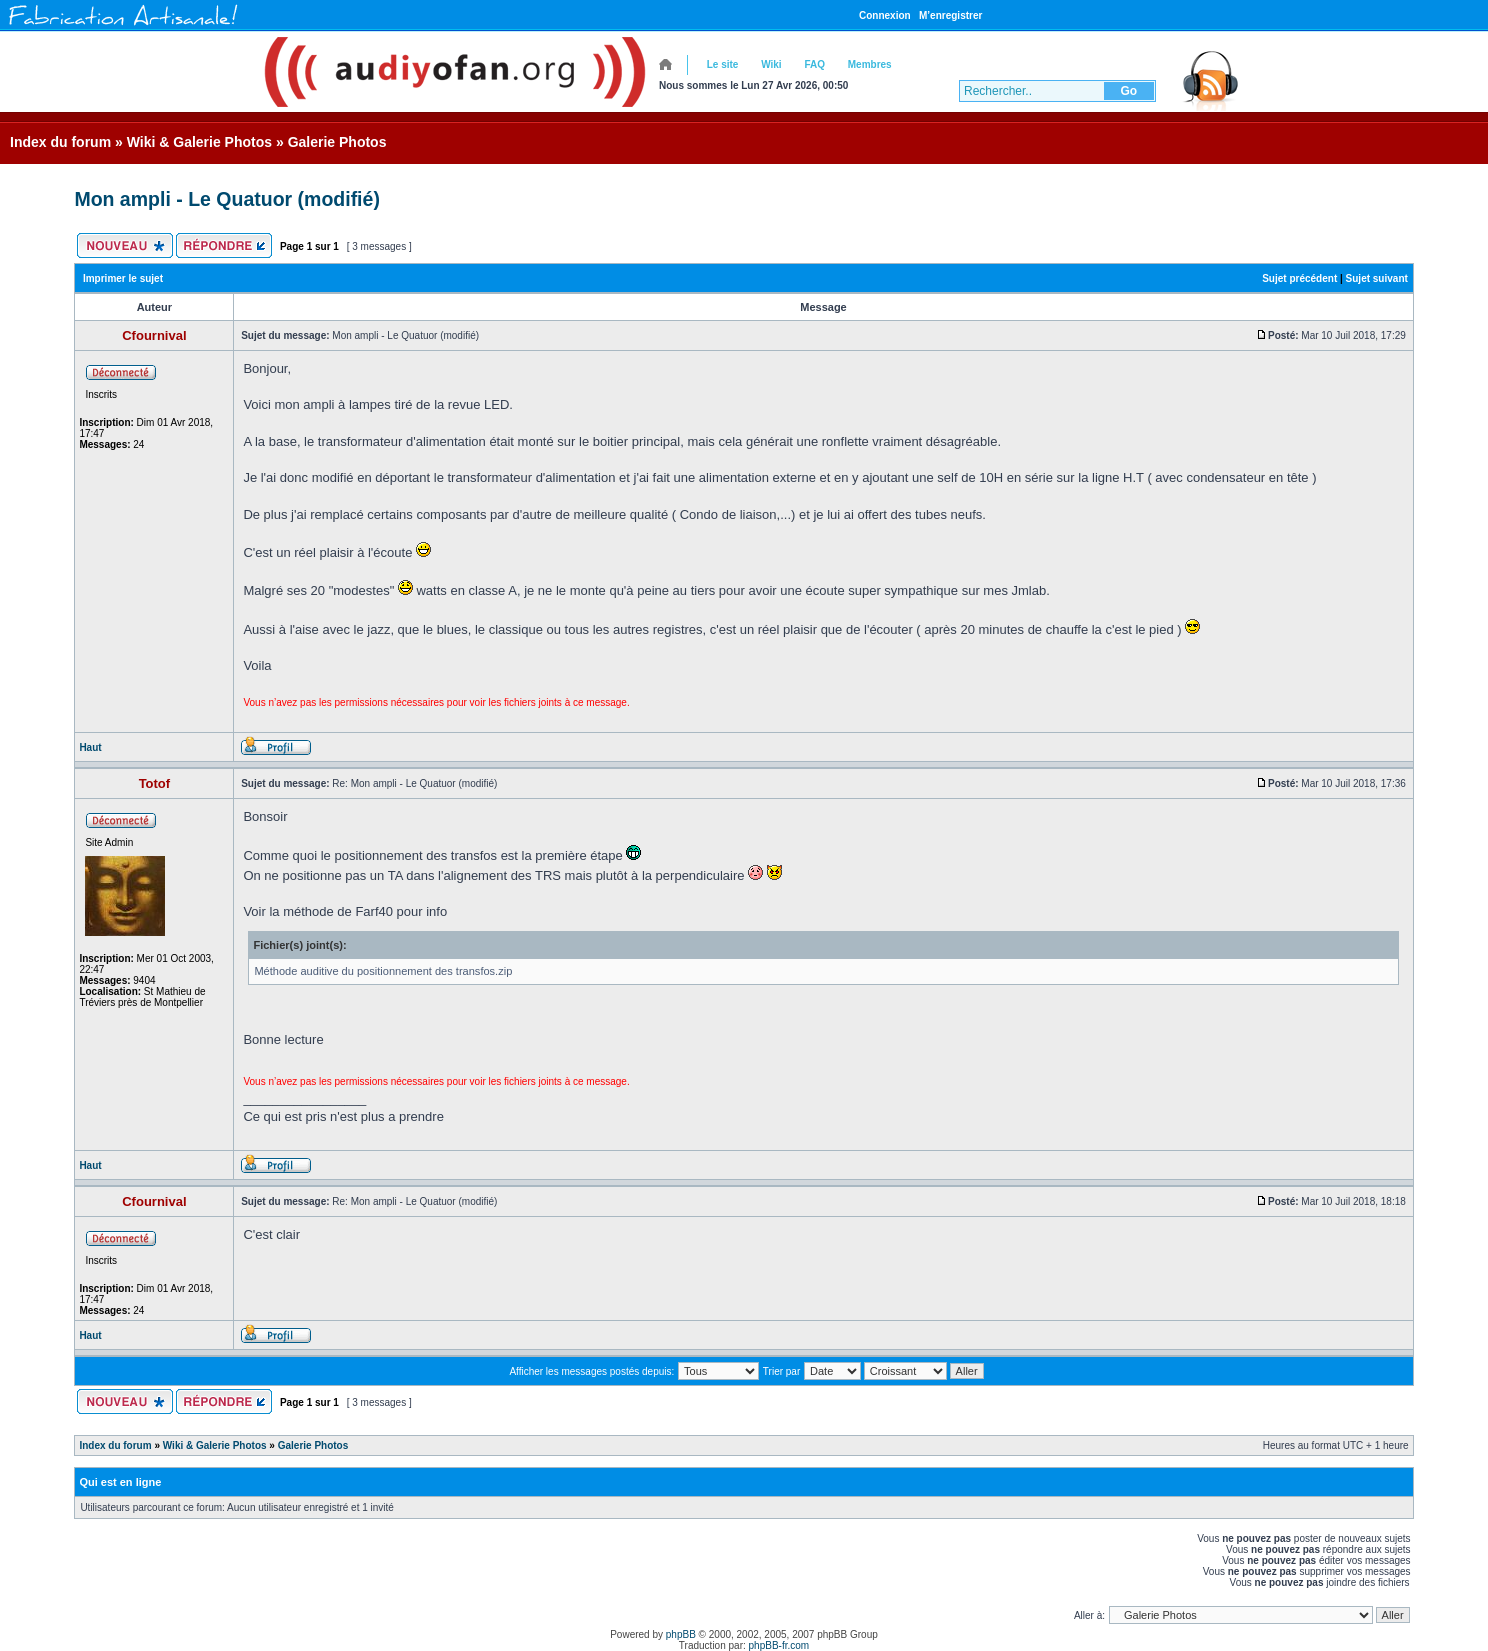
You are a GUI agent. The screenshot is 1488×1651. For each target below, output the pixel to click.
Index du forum (60, 142)
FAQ (814, 64)
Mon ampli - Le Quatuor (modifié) (227, 199)
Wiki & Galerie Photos (199, 142)
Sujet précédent (1299, 278)
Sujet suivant (1377, 278)
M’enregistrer (950, 15)
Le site (723, 64)
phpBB (681, 1634)
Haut (90, 747)
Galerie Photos (337, 142)
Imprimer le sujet (123, 278)
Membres (870, 64)
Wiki (771, 64)
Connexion (885, 15)
